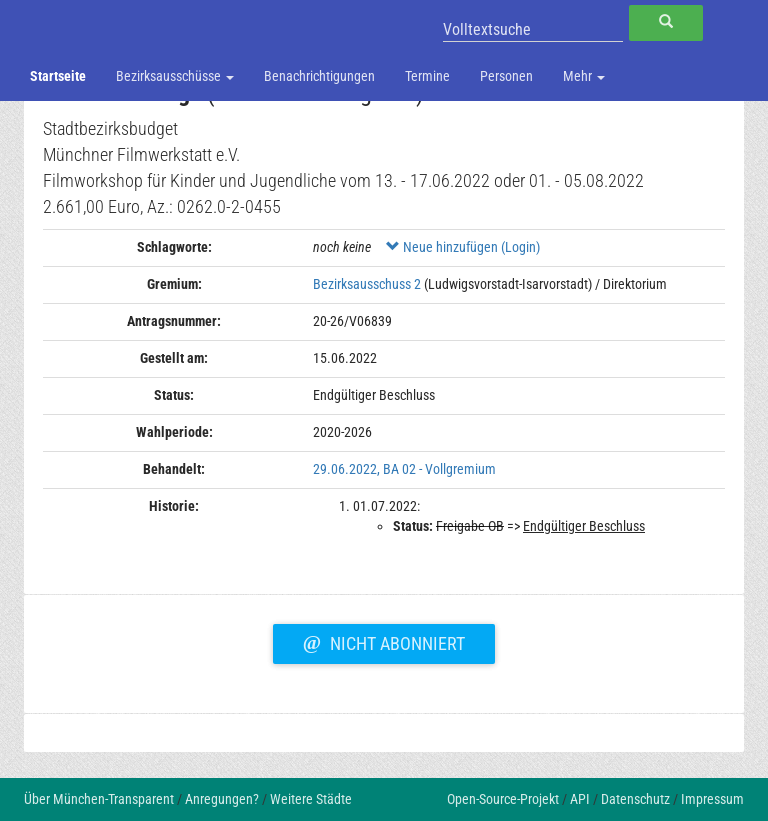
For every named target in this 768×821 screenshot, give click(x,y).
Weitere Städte (311, 799)
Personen (506, 76)
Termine (427, 76)
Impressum (712, 799)
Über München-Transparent (99, 799)
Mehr (584, 76)
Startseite (58, 76)
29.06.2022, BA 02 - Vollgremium (404, 469)
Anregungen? (222, 799)
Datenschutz (635, 799)
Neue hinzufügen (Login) (463, 247)
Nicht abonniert (384, 641)
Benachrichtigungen (319, 76)
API (580, 799)
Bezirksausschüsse (175, 76)
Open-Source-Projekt (503, 799)
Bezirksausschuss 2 (367, 284)
